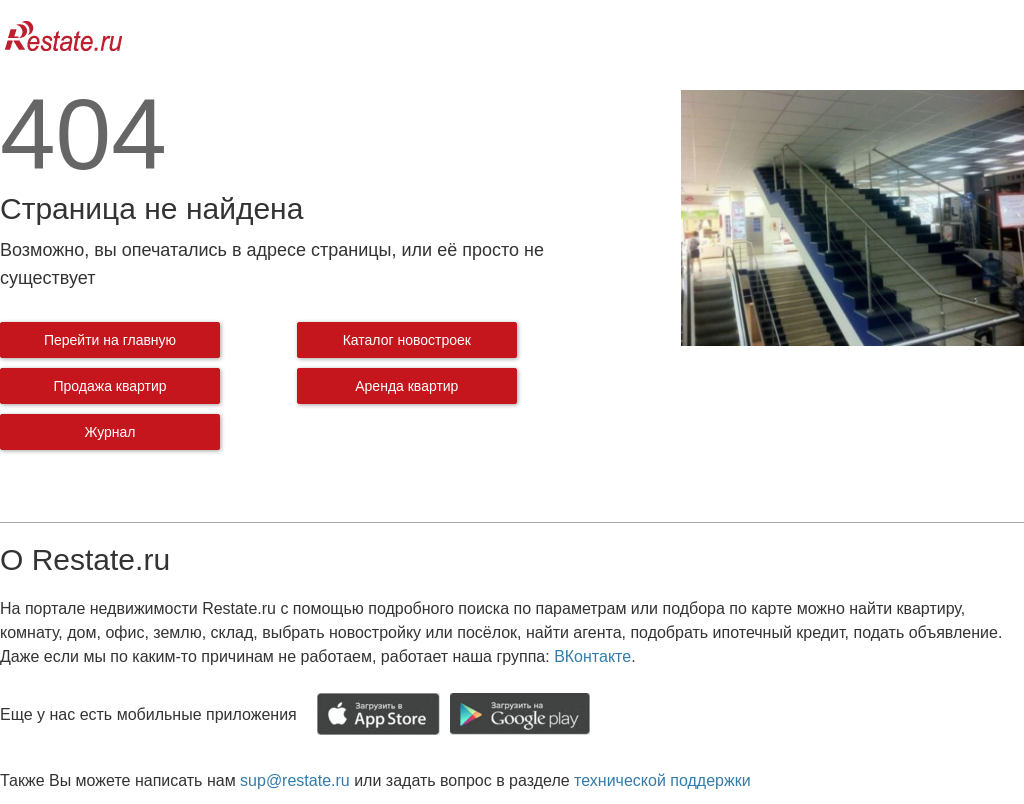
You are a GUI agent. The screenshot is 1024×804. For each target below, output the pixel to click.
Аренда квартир (406, 386)
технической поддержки (662, 780)
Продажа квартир (109, 386)
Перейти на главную (110, 340)
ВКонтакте (592, 656)
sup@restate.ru (295, 780)
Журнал (109, 432)
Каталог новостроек (407, 340)
